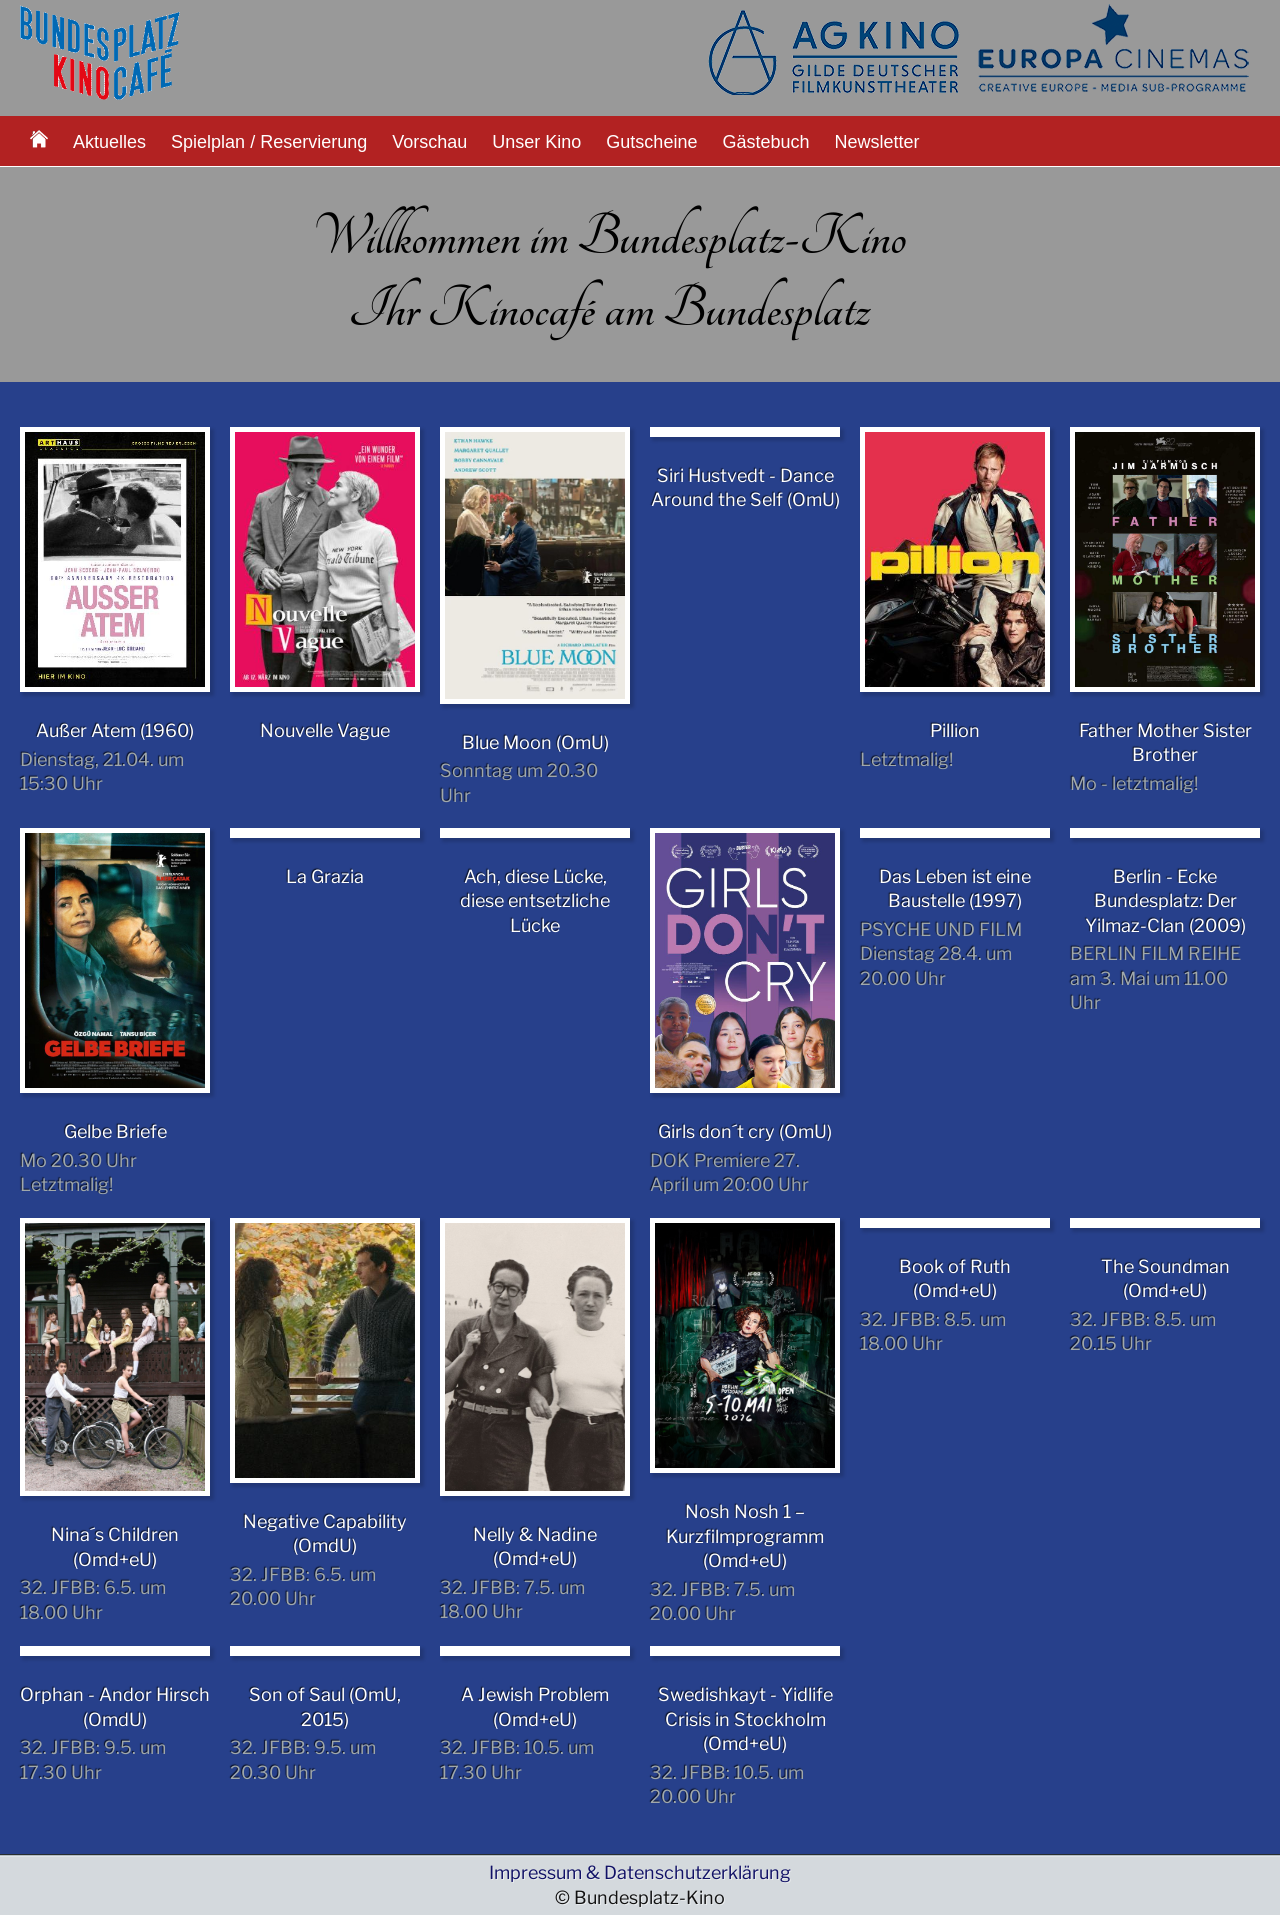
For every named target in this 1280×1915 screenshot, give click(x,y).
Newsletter (877, 142)
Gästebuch (765, 142)
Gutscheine (651, 142)
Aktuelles (109, 142)
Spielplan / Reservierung (269, 142)
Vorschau (429, 142)
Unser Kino (536, 142)
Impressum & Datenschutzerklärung (640, 1872)
